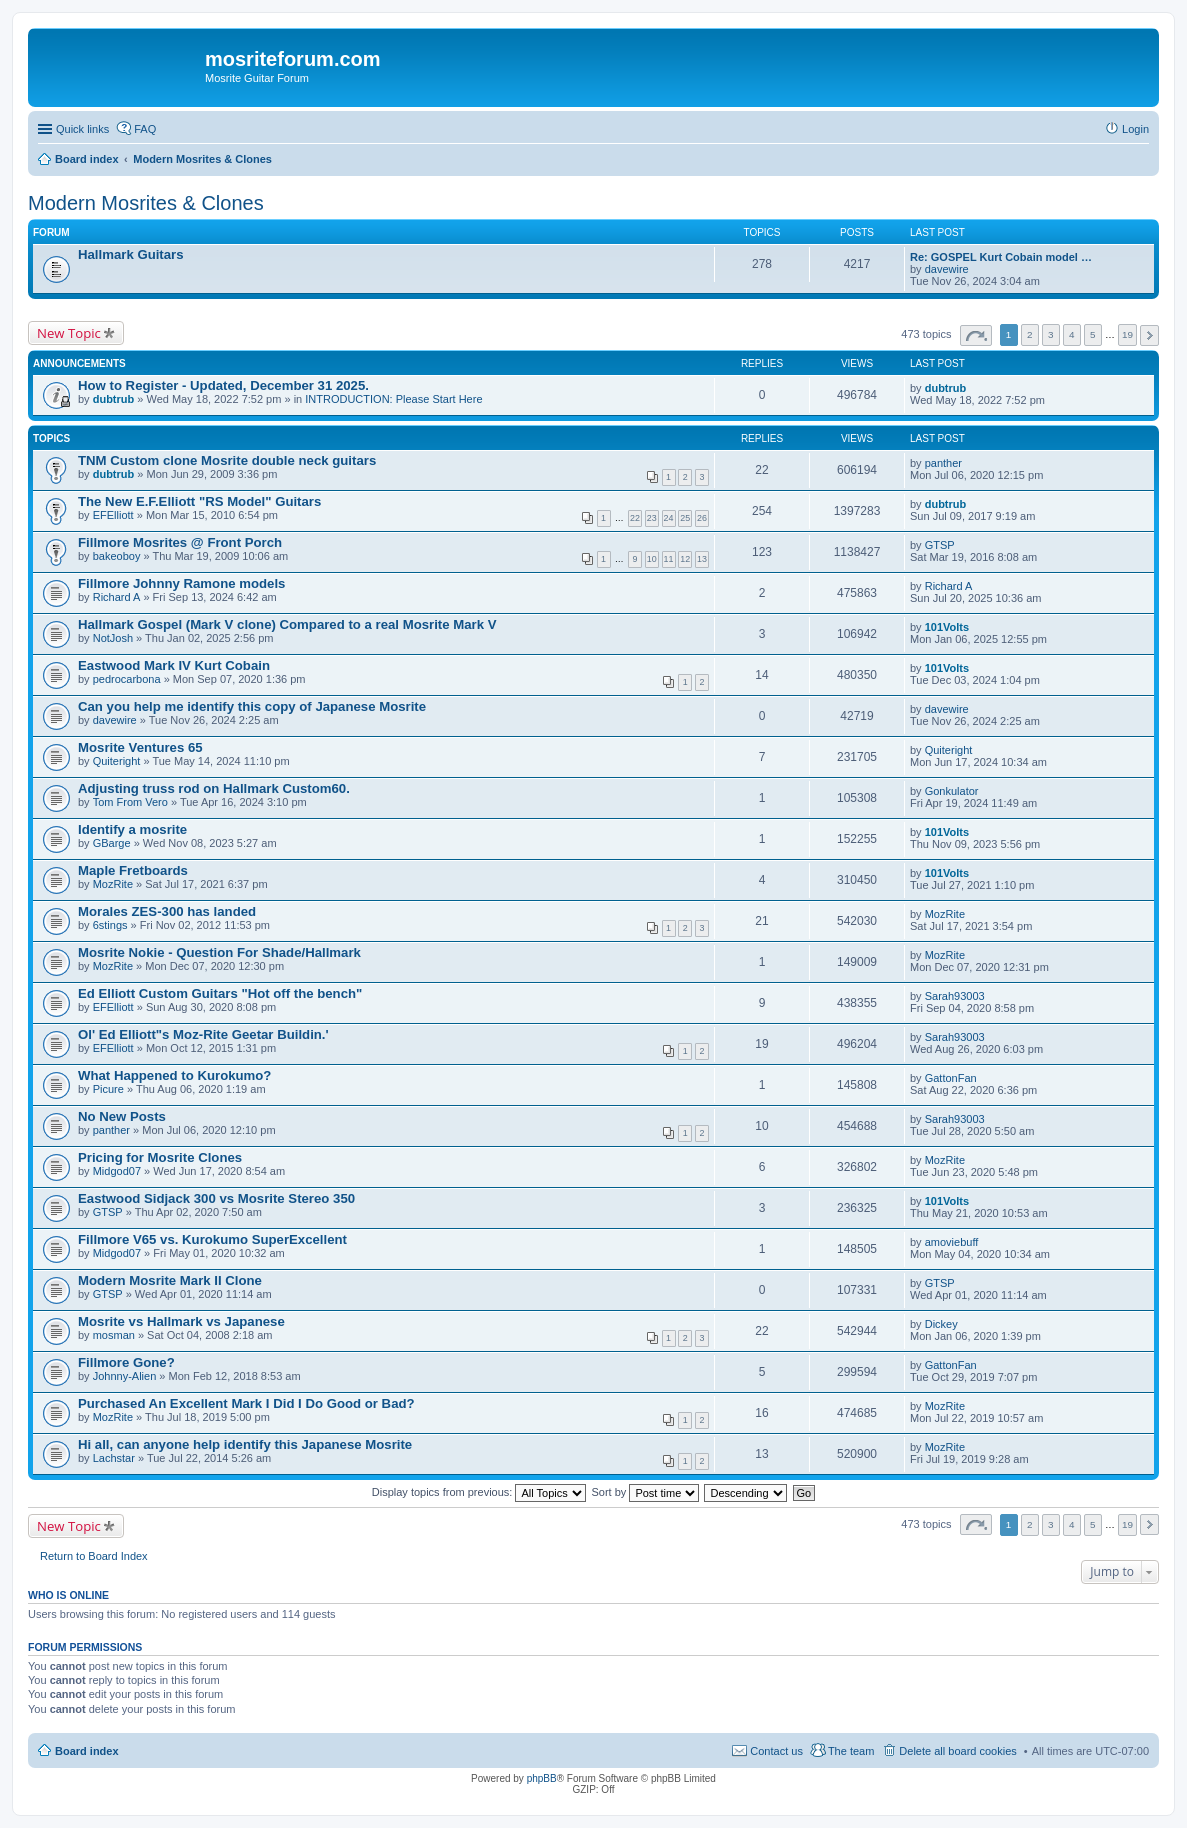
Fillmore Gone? (126, 1362)
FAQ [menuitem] (145, 129)
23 (652, 518)
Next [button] (1149, 335)
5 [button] (1093, 334)
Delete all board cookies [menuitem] (957, 1751)
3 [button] (1051, 334)
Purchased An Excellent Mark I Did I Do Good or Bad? (246, 1403)
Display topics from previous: (479, 1492)
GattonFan (951, 1078)
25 (685, 518)
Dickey (941, 1324)
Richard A (117, 597)
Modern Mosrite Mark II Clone (170, 1280)
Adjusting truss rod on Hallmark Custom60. (214, 788)
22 (635, 518)
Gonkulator (952, 791)
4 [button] (1072, 334)
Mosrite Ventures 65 (140, 747)
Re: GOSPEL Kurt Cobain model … (1001, 257)
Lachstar (114, 1458)
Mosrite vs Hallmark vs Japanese (181, 1321)
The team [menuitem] (851, 1751)
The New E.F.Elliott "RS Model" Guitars (199, 501)
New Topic (69, 333)
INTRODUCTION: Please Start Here (393, 399)
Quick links (82, 129)
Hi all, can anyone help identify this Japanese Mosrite (245, 1444)
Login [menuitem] (1135, 129)
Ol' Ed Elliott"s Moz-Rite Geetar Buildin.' (203, 1034)
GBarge (112, 843)
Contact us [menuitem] (776, 1751)
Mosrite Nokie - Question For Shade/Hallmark (219, 952)
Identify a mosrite (132, 829)
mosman (114, 1335)
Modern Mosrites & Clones (146, 203)
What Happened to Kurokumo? (174, 1075)
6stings (110, 925)
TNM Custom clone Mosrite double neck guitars (227, 460)
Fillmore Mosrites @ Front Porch (180, 542)
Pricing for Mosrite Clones (160, 1157)
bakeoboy (117, 556)
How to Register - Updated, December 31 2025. (223, 385)
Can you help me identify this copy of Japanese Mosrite (252, 706)
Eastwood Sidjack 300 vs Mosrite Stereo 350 (216, 1198)
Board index (87, 1751)
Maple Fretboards (133, 870)
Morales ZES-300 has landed (167, 911)
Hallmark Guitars (131, 254)
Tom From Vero (130, 802)
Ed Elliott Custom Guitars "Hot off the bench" (220, 993)
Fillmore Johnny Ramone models (181, 583)
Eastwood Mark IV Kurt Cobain (174, 665)
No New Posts (122, 1116)
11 (669, 559)
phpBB (542, 1778)
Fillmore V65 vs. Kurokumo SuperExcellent (212, 1239)
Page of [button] (976, 335)
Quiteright (117, 761)
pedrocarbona (127, 679)
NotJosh (113, 638)
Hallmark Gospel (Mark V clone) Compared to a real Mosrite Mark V (287, 624)
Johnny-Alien (125, 1376)
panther (943, 463)
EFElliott (113, 515)
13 (702, 559)
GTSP (940, 545)
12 (685, 559)
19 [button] (1127, 334)
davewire (947, 269)
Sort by (646, 1492)
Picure (108, 1089)
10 (652, 559)
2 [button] (1030, 334)
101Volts (947, 627)
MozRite (113, 884)
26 (702, 518)
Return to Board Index (94, 1556)
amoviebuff (952, 1242)
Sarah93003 (955, 996)
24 (669, 518)
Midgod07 (117, 1171)
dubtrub (114, 399)
